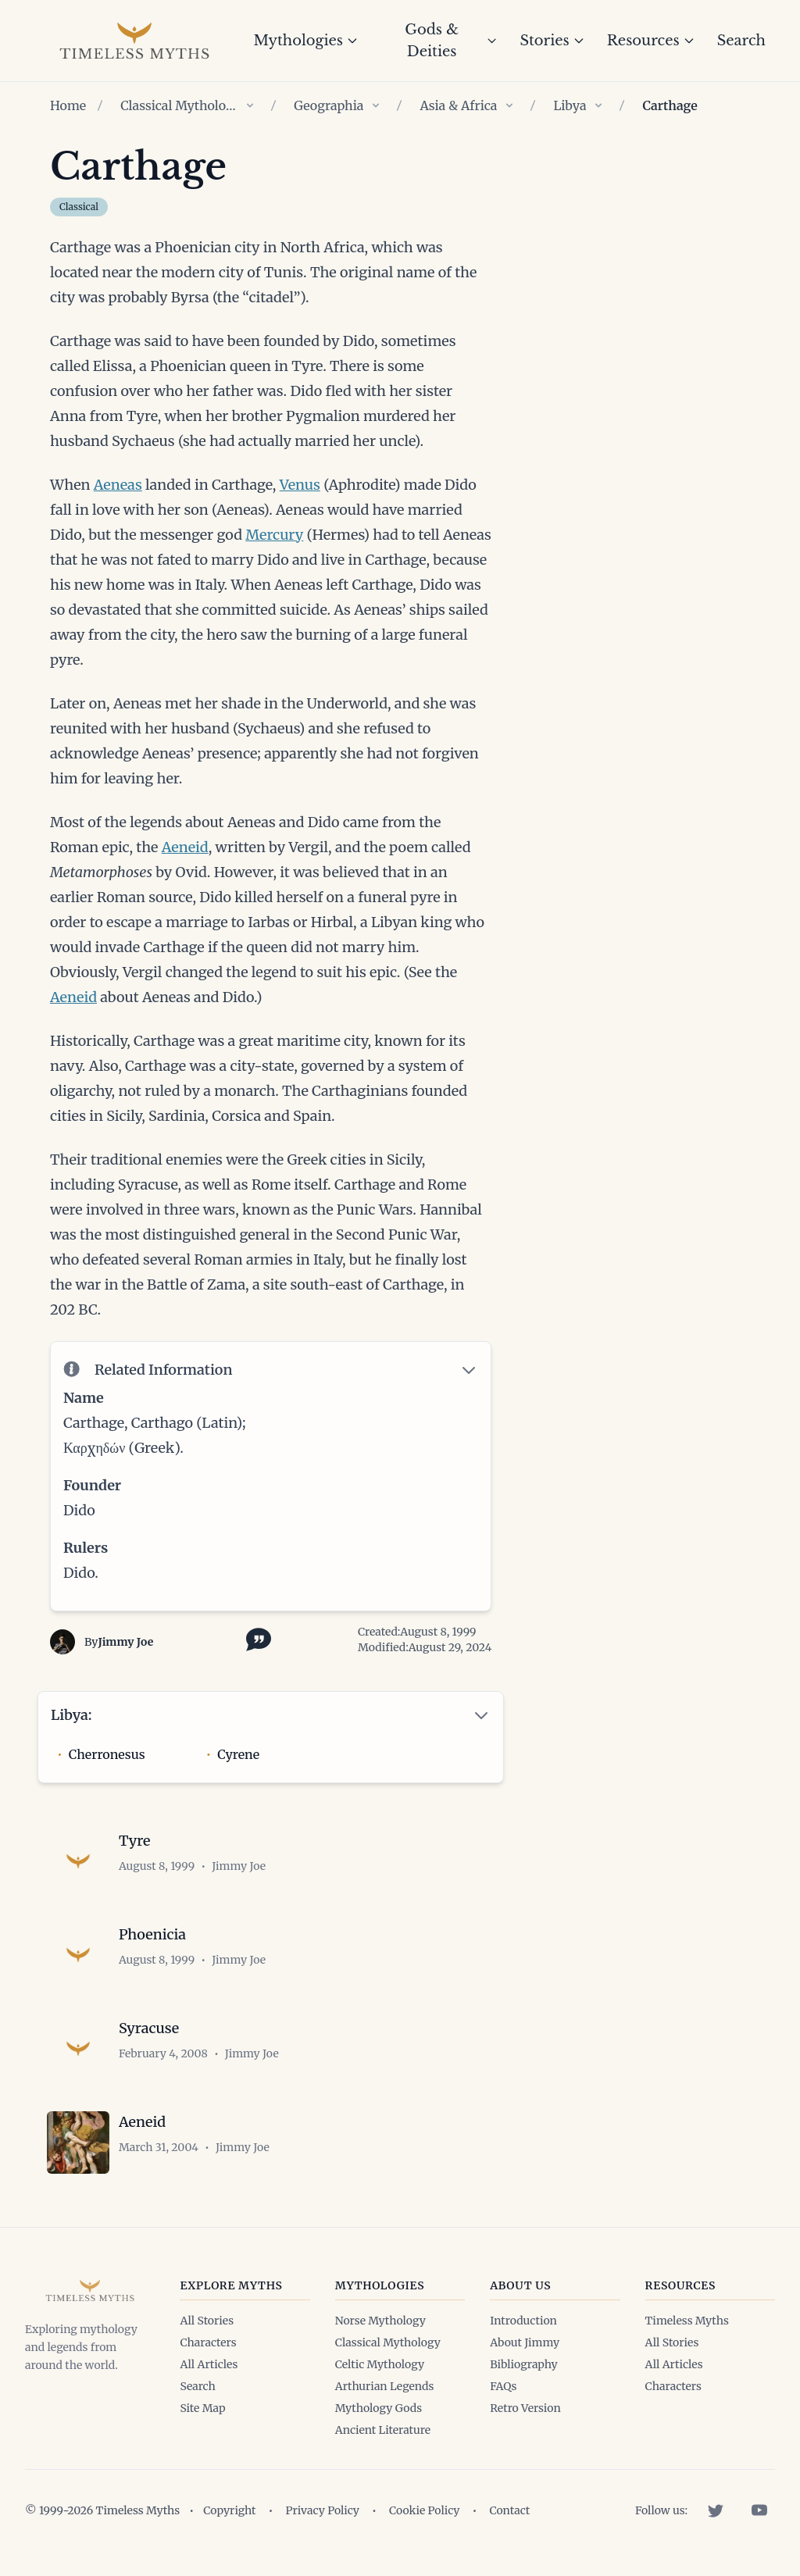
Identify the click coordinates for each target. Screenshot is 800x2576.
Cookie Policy (424, 2510)
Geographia (328, 105)
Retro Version (525, 2408)
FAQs (503, 2386)
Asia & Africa (458, 105)
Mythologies (306, 40)
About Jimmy (524, 2342)
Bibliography (524, 2364)
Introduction (523, 2321)
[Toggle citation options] (255, 1638)
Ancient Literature (382, 2430)
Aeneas (118, 485)
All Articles (209, 2364)
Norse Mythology (380, 2321)
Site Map (202, 2408)
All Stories (207, 2321)
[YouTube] (759, 2510)
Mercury (274, 535)
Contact (509, 2510)
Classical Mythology (179, 105)
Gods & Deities (451, 40)
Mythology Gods (378, 2408)
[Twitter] (715, 2510)
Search (741, 40)
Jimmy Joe (125, 1642)
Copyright (229, 2510)
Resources (651, 40)
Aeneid (185, 847)
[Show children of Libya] (598, 105)
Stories (552, 40)
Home (68, 105)
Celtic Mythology (379, 2364)
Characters (208, 2342)
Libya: (71, 1715)
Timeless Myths (687, 2321)
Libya (569, 105)
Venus (300, 485)
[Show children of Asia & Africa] (509, 105)
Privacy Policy (322, 2510)
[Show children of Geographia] (375, 105)
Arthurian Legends (384, 2386)
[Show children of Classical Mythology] (250, 105)
